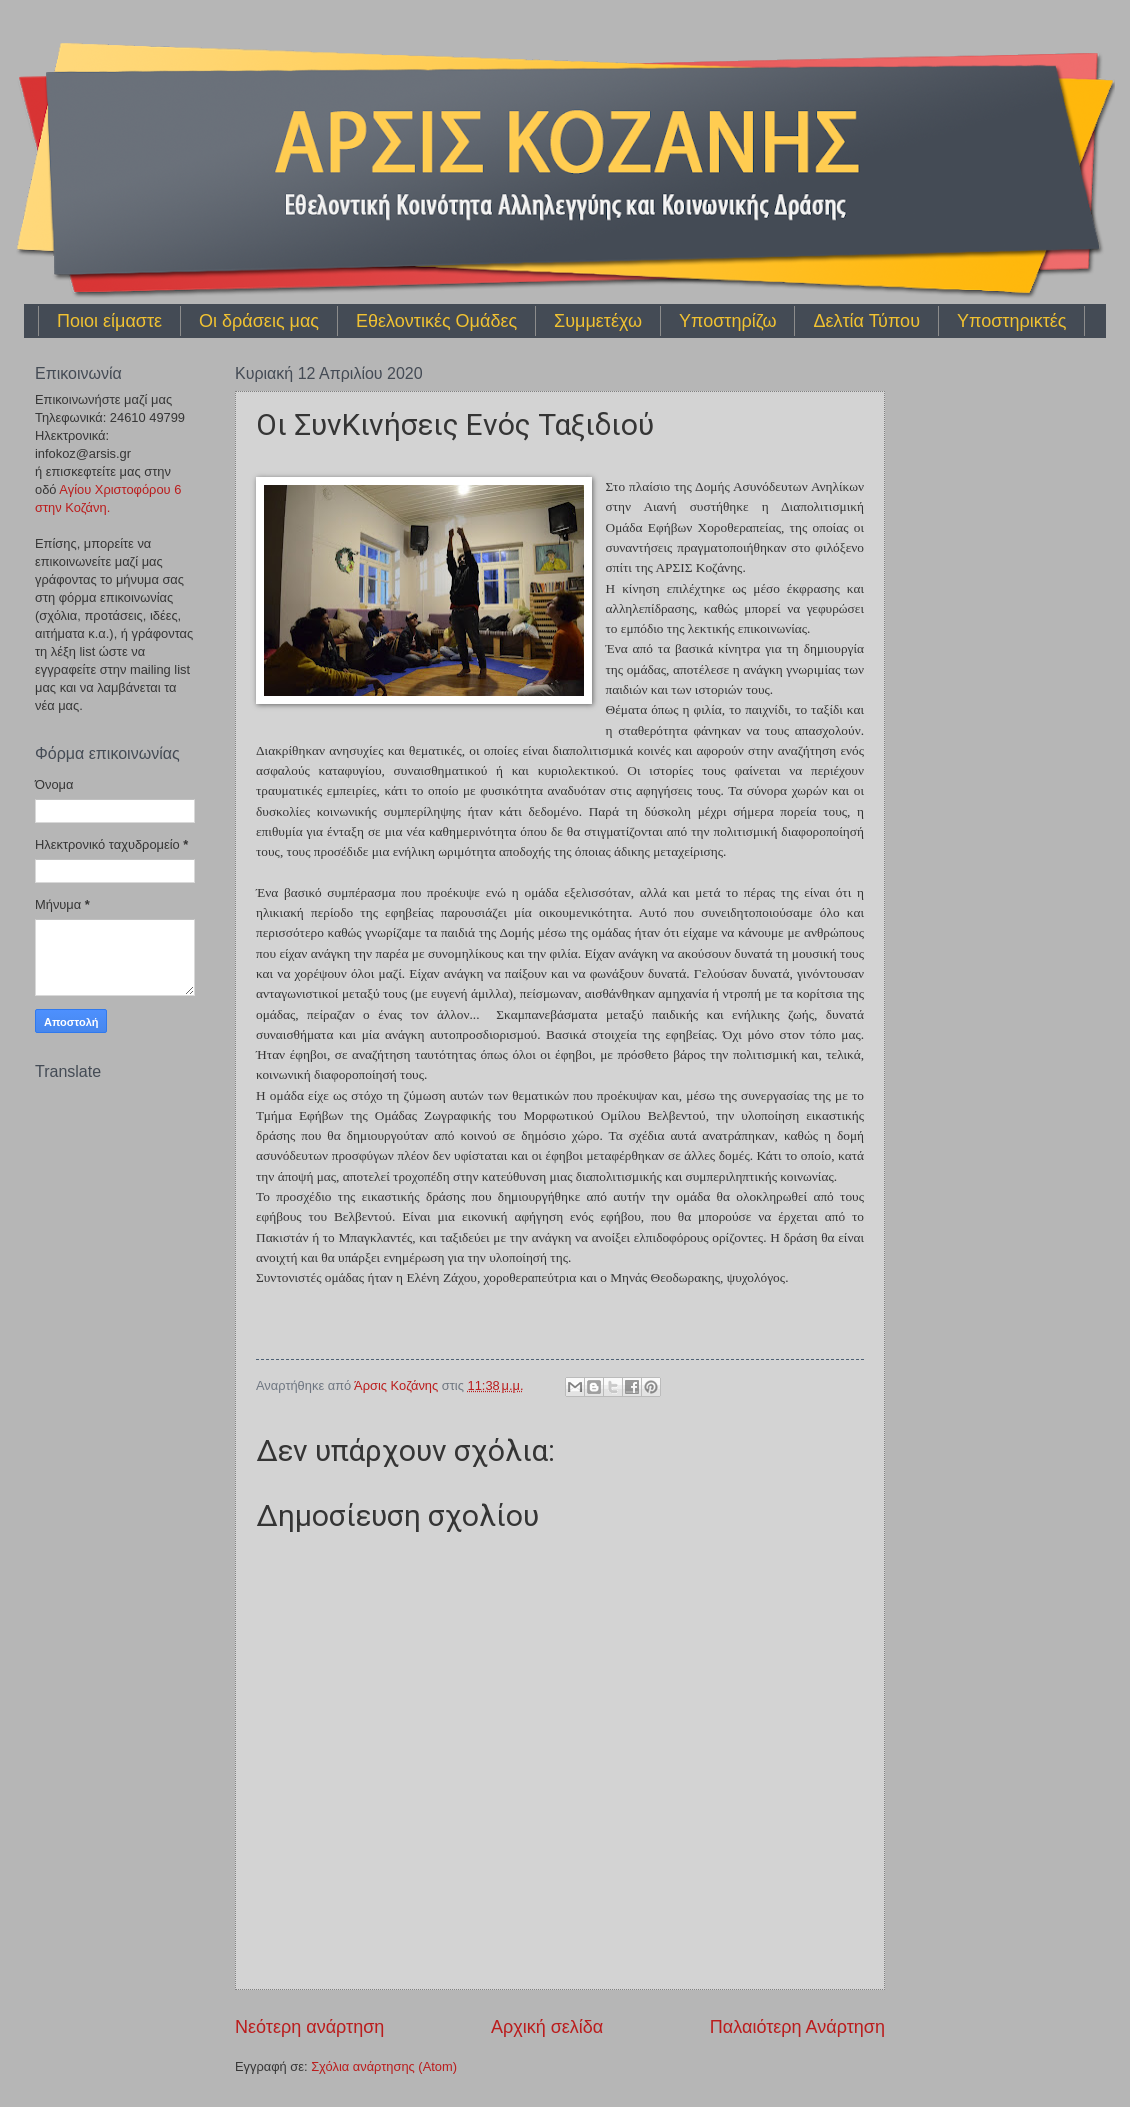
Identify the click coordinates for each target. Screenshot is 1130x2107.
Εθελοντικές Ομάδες (436, 321)
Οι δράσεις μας (259, 321)
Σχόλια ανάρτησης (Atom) (384, 2066)
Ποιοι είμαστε (109, 321)
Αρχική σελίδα (547, 2027)
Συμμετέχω (598, 321)
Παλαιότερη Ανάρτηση (797, 2027)
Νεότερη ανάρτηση (309, 2027)
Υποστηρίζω (727, 321)
